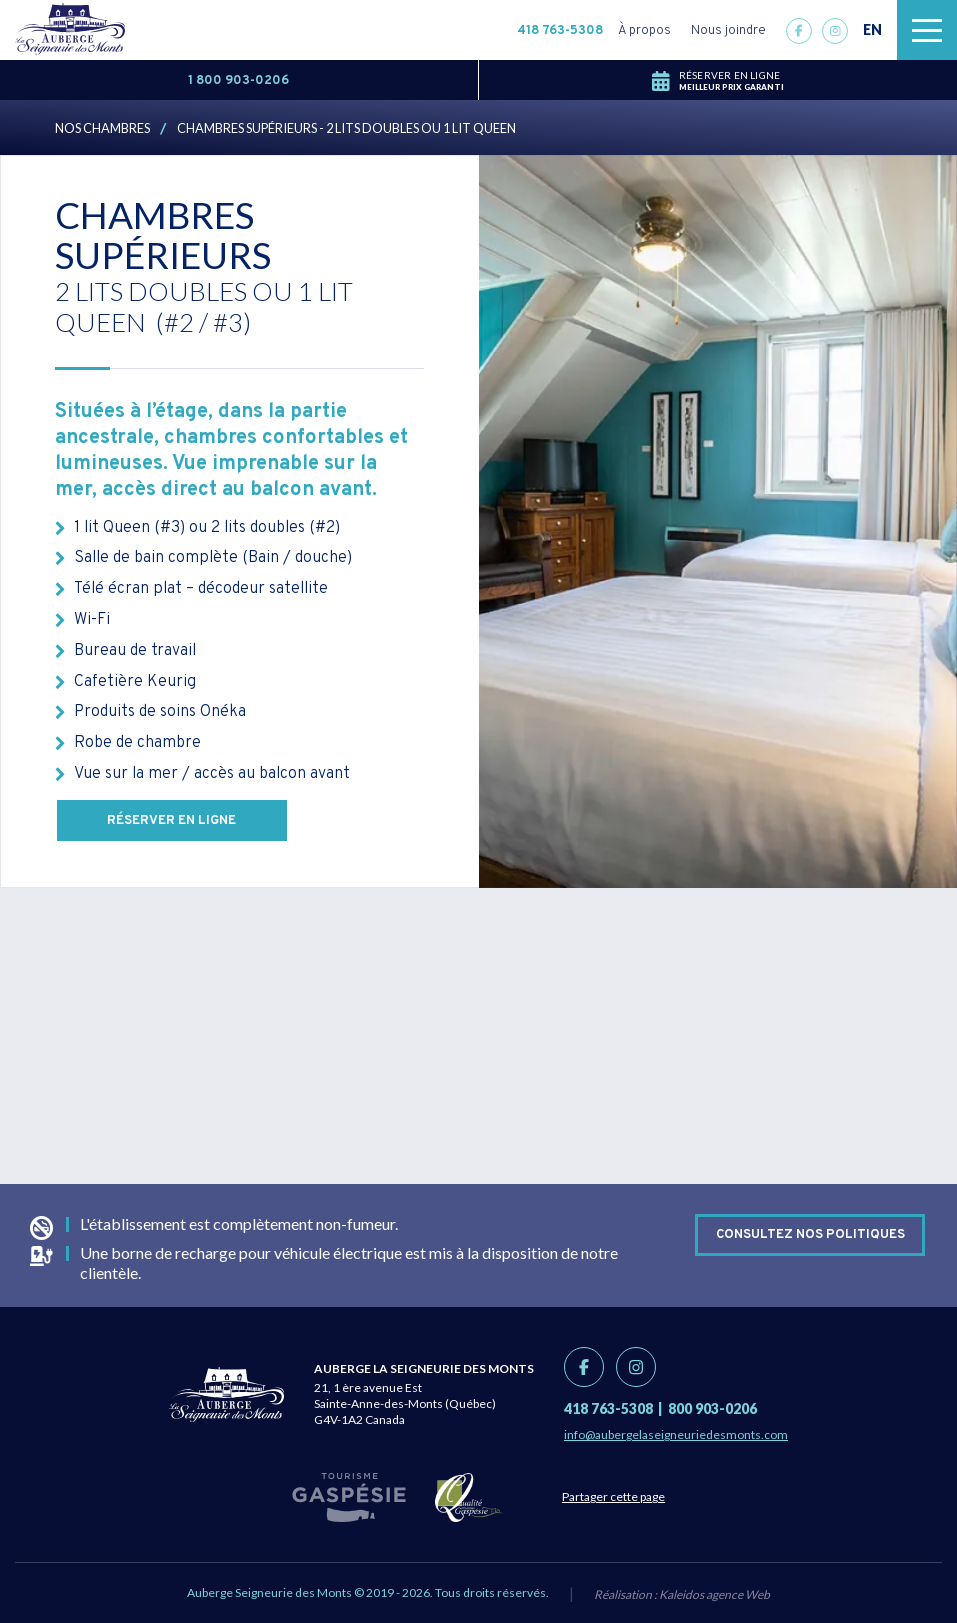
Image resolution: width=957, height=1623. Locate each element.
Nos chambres (102, 128)
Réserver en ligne (172, 821)
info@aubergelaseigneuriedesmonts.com (676, 1434)
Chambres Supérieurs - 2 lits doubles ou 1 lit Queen (346, 128)
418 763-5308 (560, 31)
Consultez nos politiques (810, 1235)
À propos (644, 31)
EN (872, 29)
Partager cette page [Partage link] (614, 1496)
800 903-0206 (712, 1408)
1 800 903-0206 (238, 81)
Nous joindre (728, 31)
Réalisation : (682, 1594)
